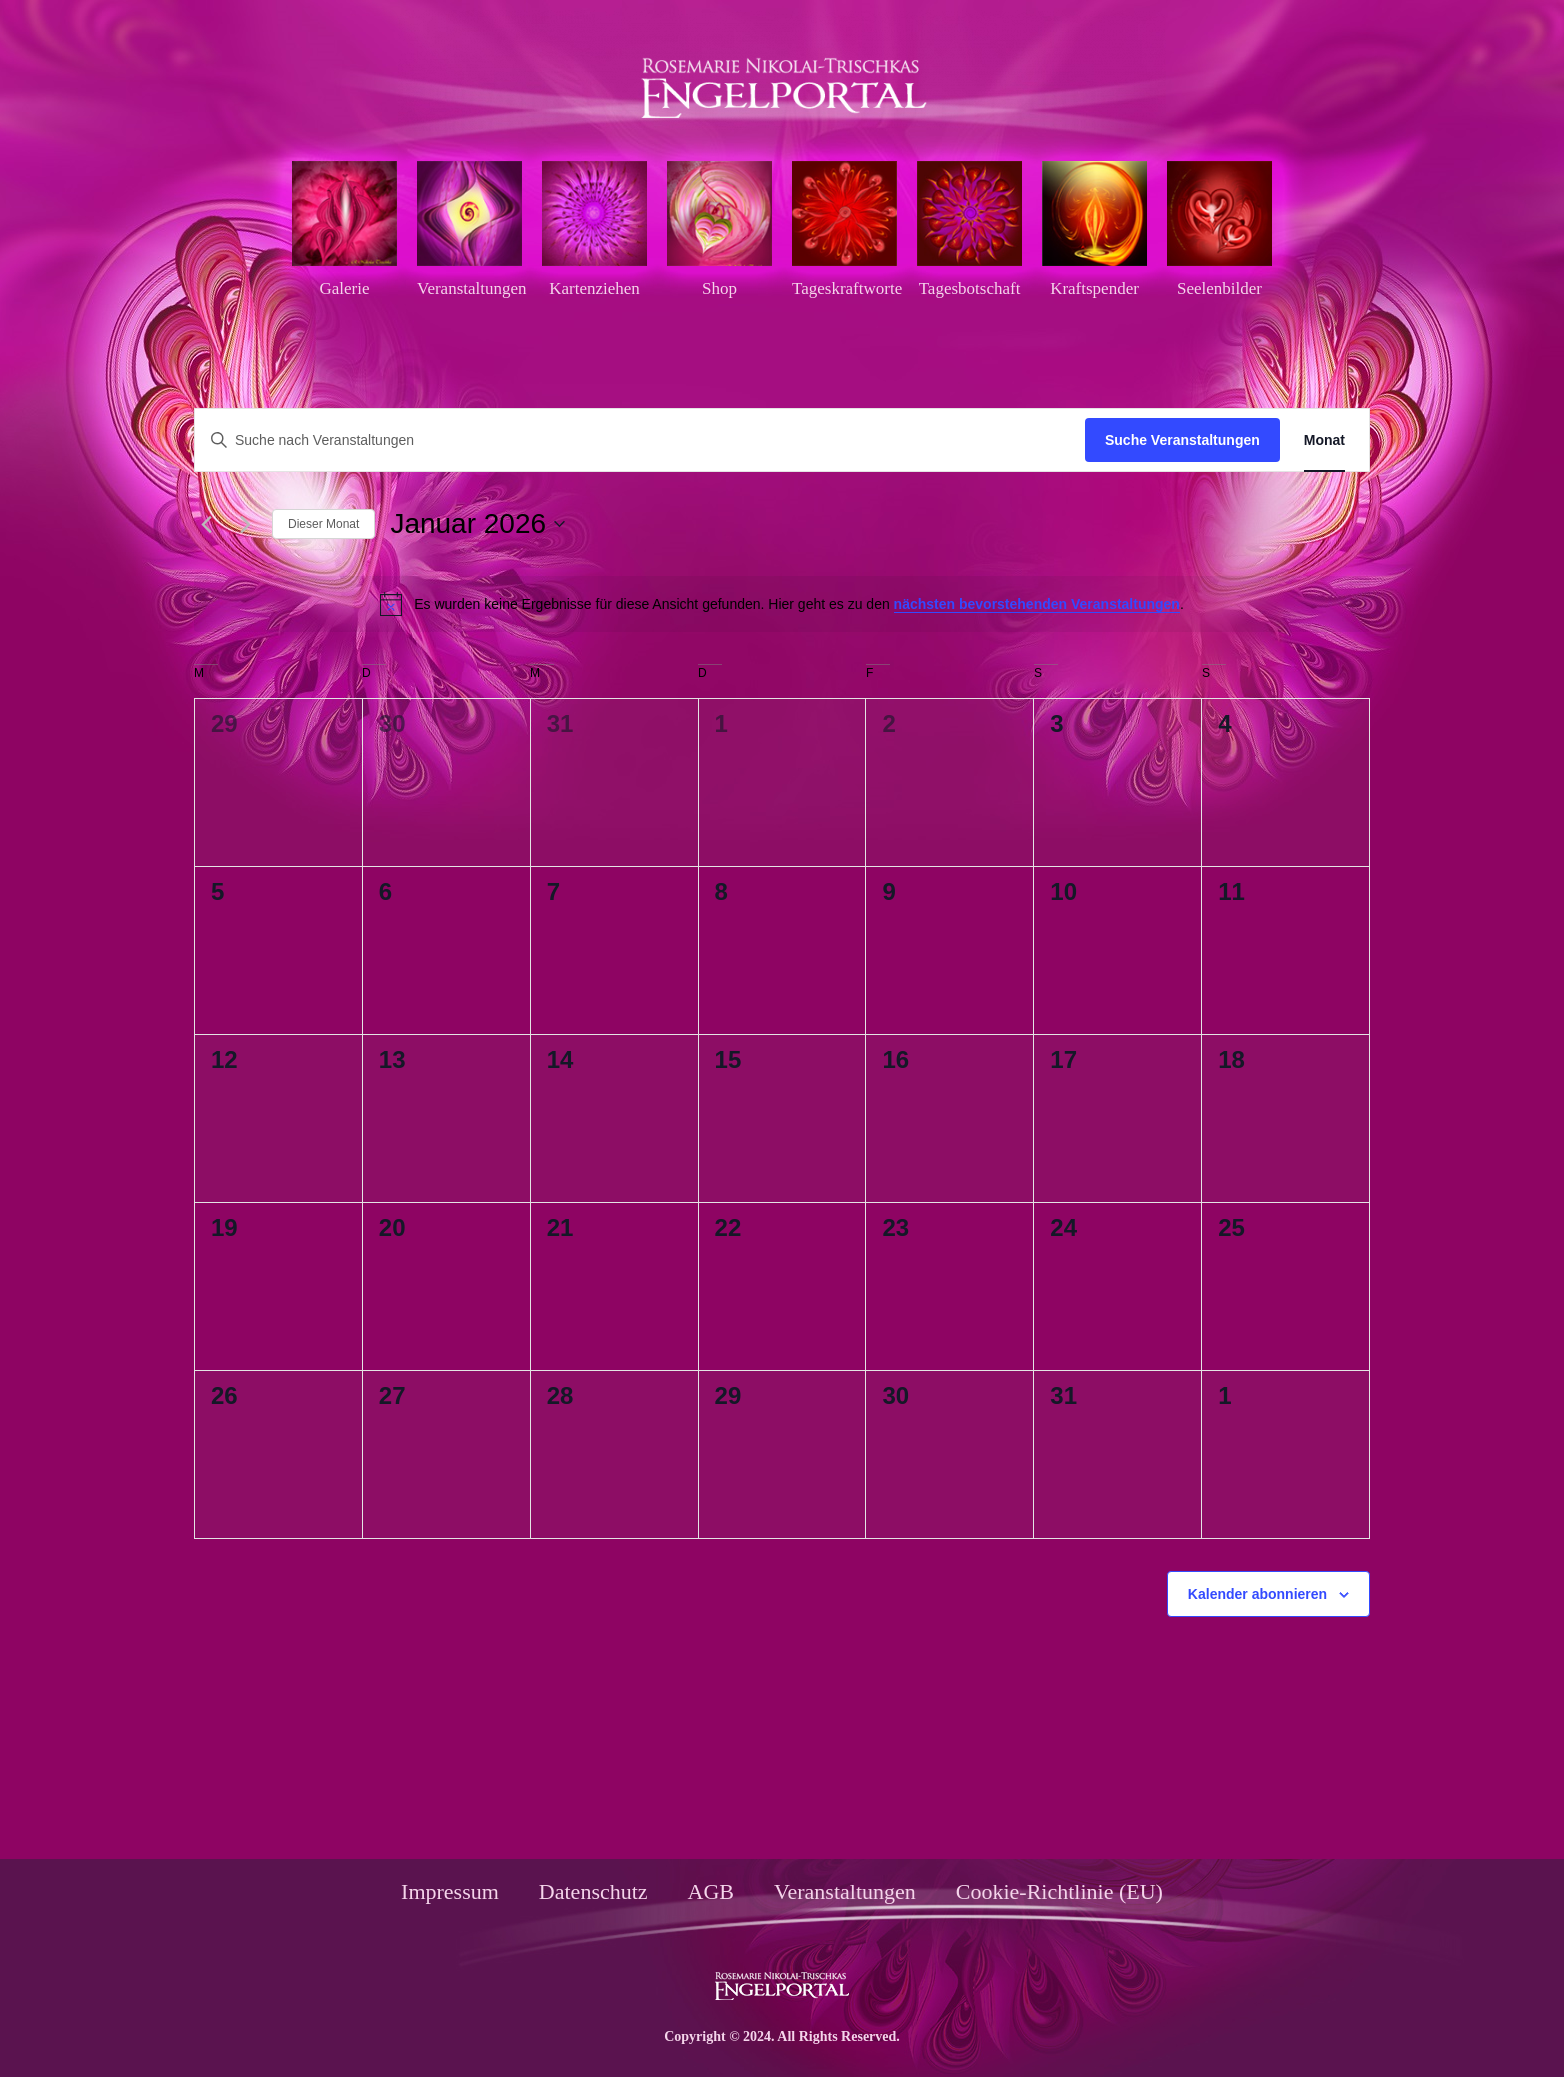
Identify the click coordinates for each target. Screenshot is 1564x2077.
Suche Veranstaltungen (1182, 440)
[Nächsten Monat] (245, 524)
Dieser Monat (323, 524)
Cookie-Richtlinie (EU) (1059, 1891)
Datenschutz (593, 1891)
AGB (711, 1891)
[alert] (782, 604)
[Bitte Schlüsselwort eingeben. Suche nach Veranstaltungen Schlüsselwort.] (640, 440)
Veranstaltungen (845, 1891)
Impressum (450, 1891)
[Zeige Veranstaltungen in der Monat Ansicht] (1324, 440)
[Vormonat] (206, 524)
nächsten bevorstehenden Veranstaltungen (1037, 604)
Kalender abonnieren (1257, 1594)
